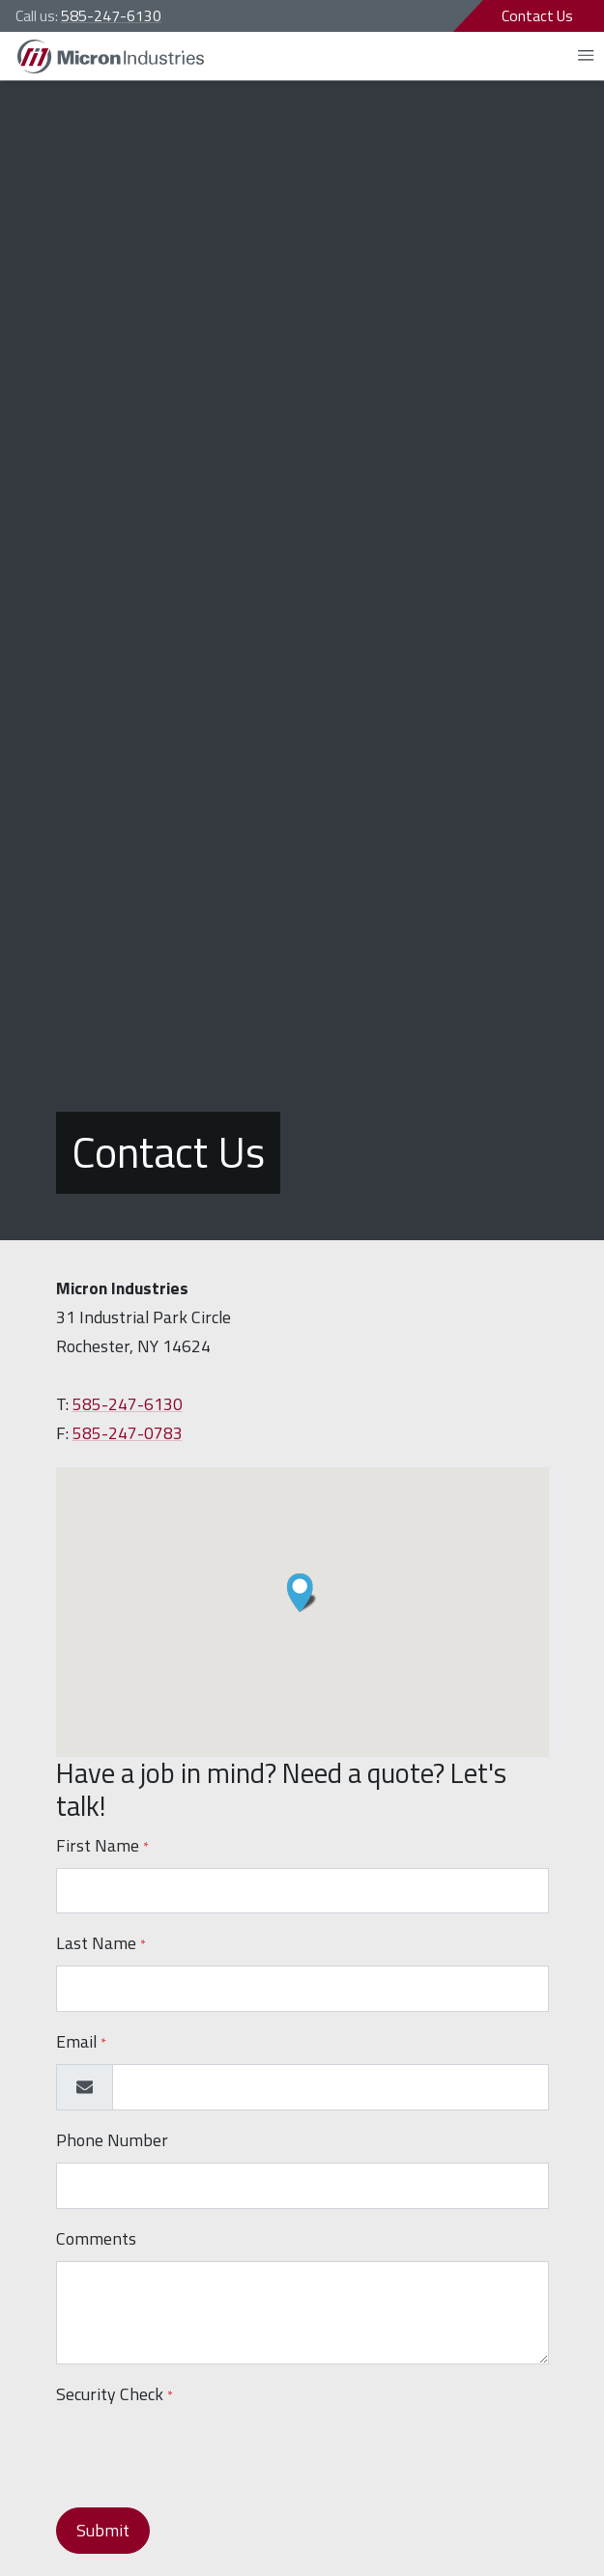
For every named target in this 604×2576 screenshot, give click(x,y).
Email (81, 2041)
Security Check (114, 2394)
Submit (102, 2530)
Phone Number (112, 2140)
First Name (102, 1845)
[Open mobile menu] (586, 56)
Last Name (101, 1943)
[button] (302, 1592)
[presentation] (203, 2454)
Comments (96, 2238)
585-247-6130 (111, 15)
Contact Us (537, 15)
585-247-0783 (127, 1433)
